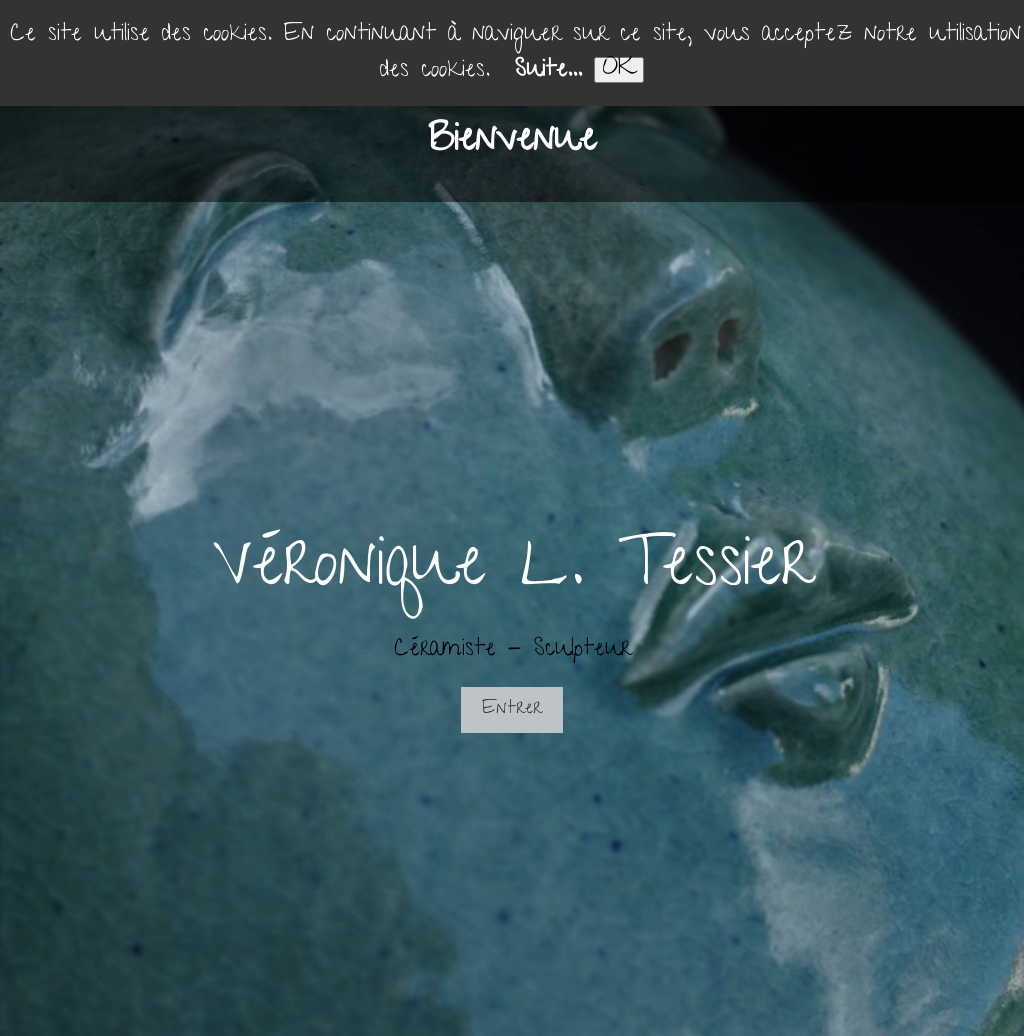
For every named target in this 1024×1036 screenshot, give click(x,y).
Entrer (512, 709)
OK (619, 70)
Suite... (548, 71)
